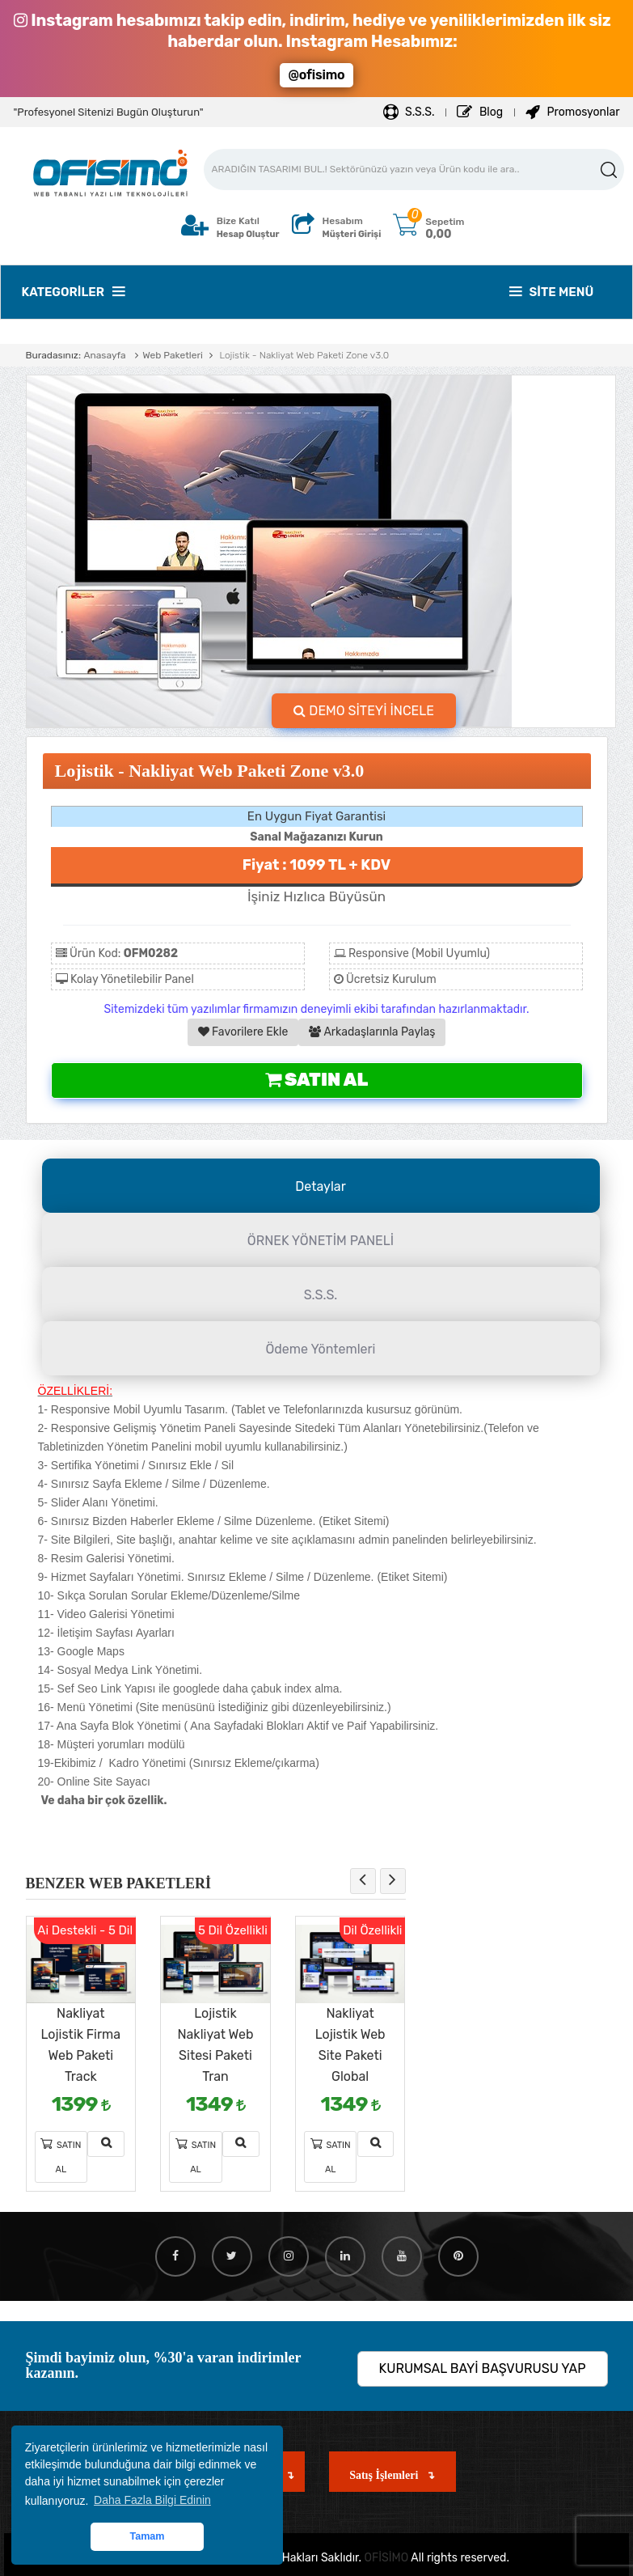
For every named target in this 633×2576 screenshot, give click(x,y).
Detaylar (320, 1186)
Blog (480, 112)
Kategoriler (73, 292)
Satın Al (316, 1080)
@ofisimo (316, 75)
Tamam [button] (146, 2536)
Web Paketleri (172, 355)
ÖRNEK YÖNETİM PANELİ (320, 1240)
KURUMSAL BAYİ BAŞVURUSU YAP (482, 2368)
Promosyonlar (572, 112)
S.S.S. (409, 112)
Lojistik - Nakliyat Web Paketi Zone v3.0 (303, 355)
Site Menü (551, 292)
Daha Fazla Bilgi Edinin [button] (152, 2499)
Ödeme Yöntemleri (321, 1349)
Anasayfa (104, 355)
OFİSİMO (387, 2558)
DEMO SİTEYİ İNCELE (363, 710)
